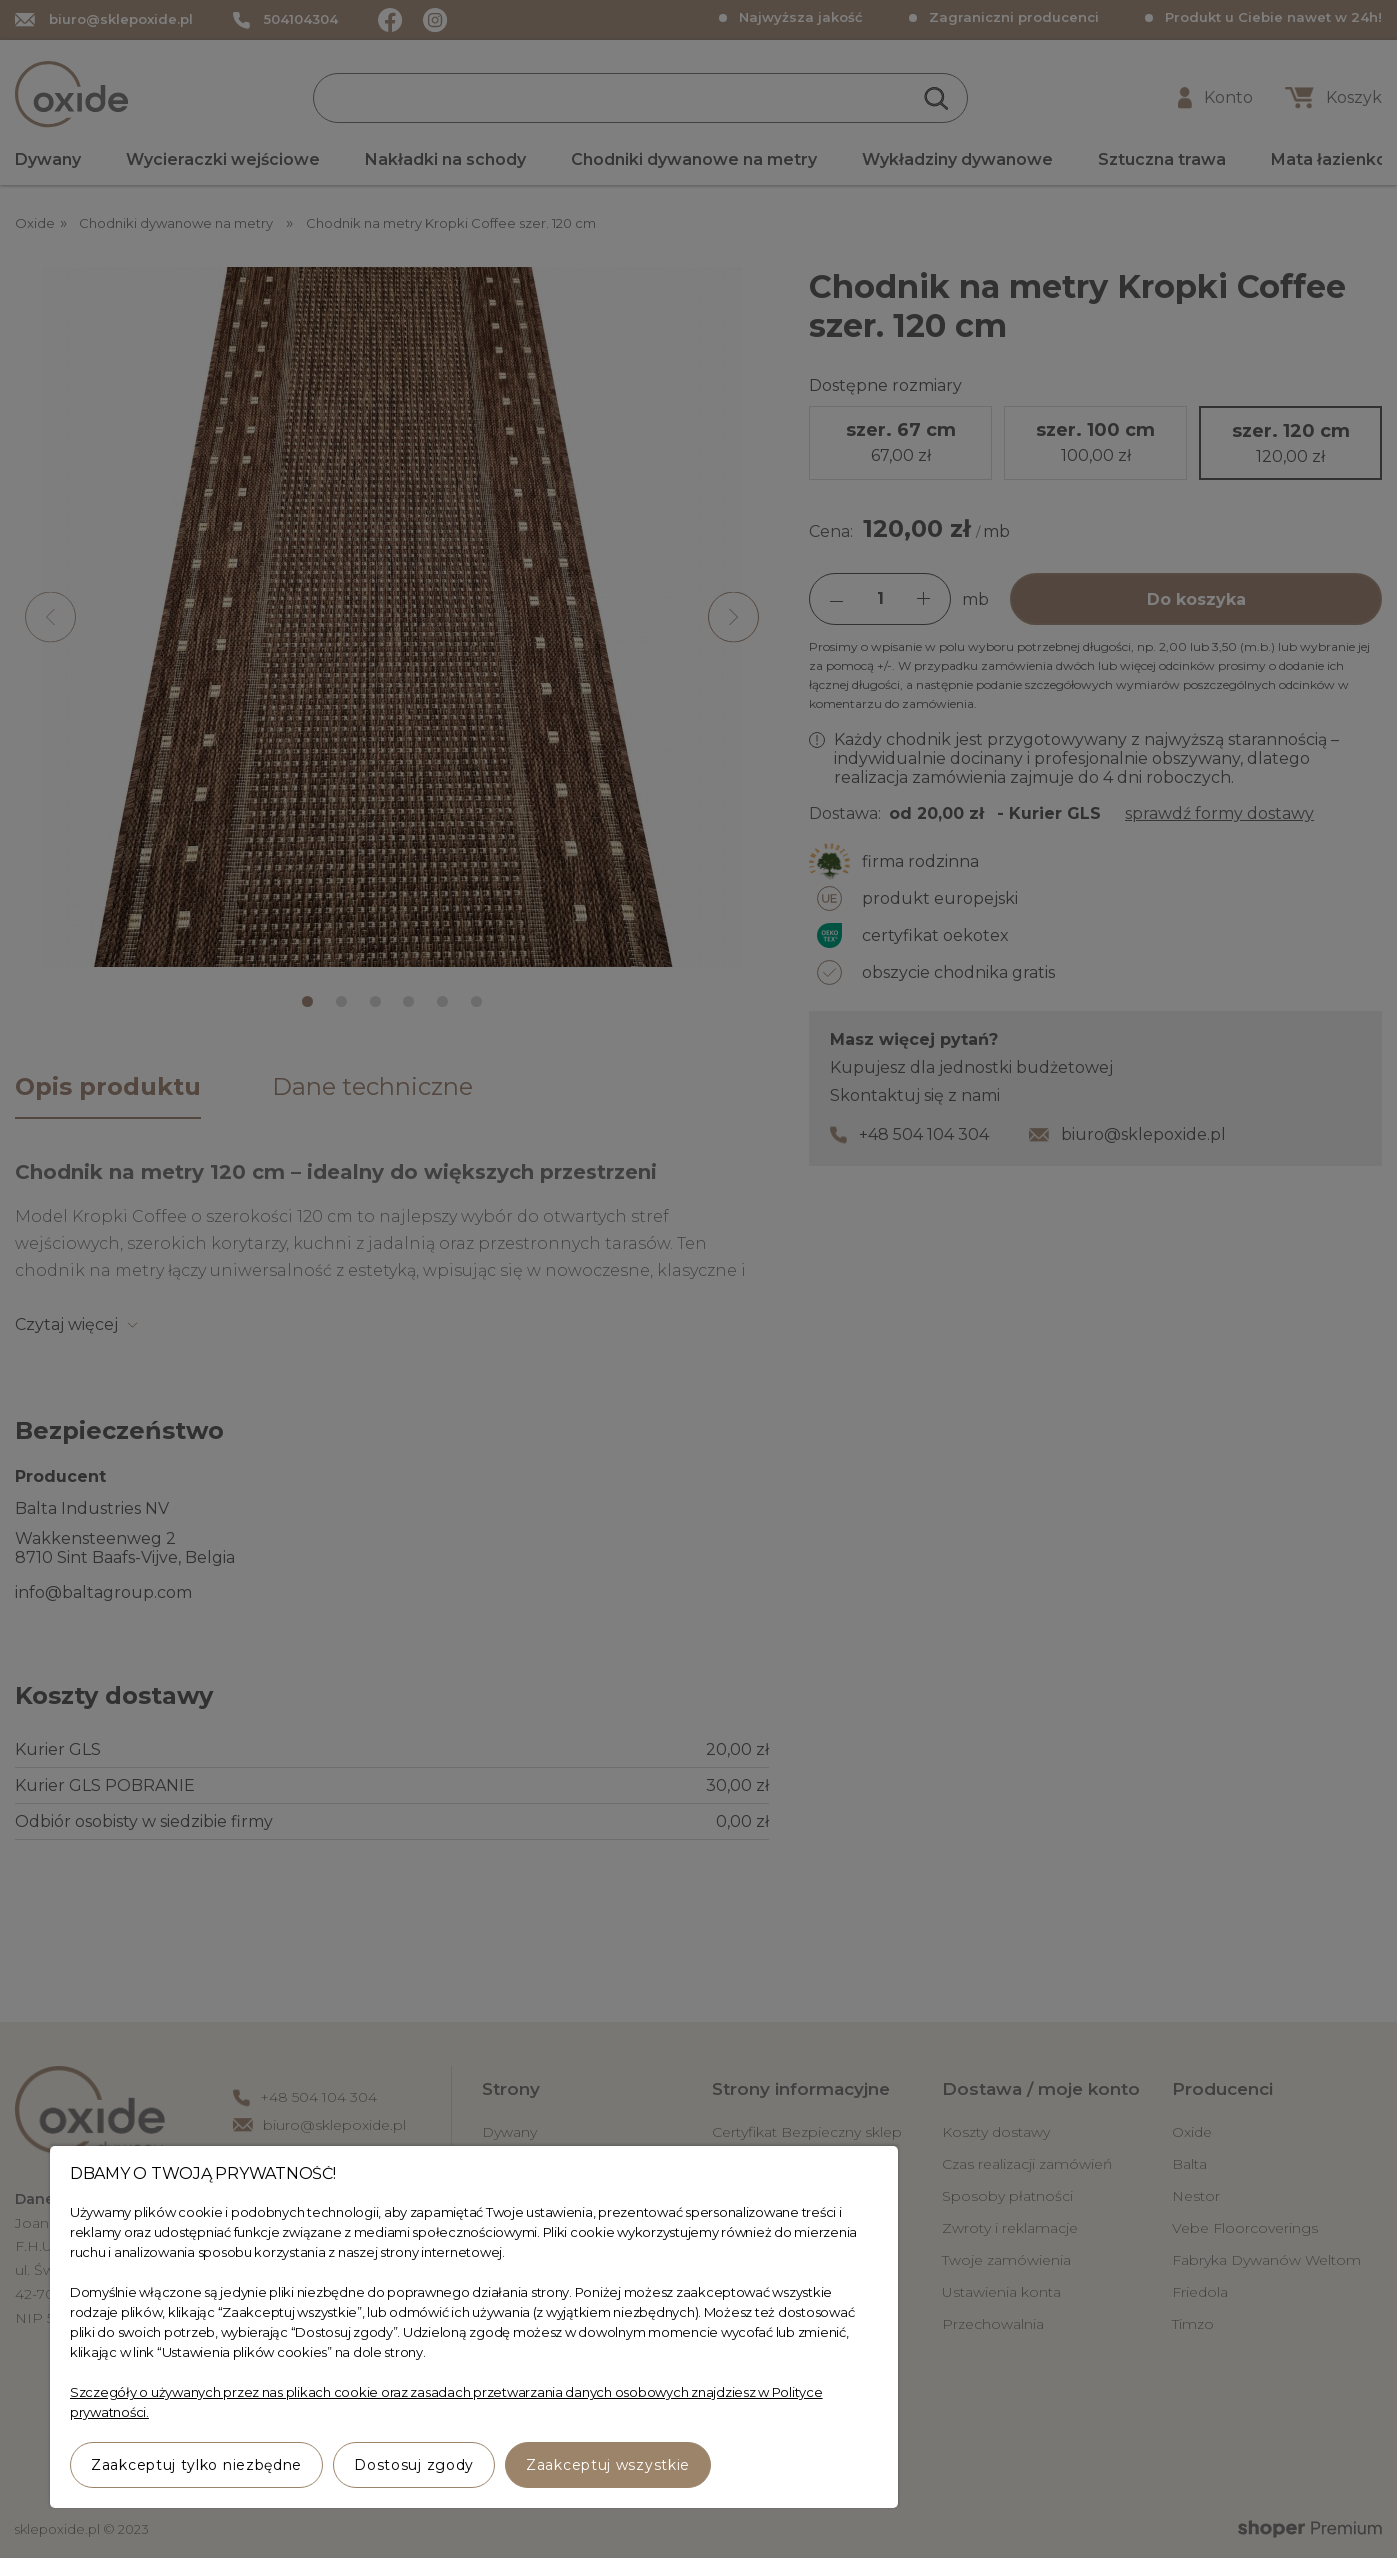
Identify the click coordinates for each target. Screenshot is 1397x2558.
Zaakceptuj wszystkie (608, 2465)
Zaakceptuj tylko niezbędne (196, 2465)
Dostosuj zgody (414, 2465)
